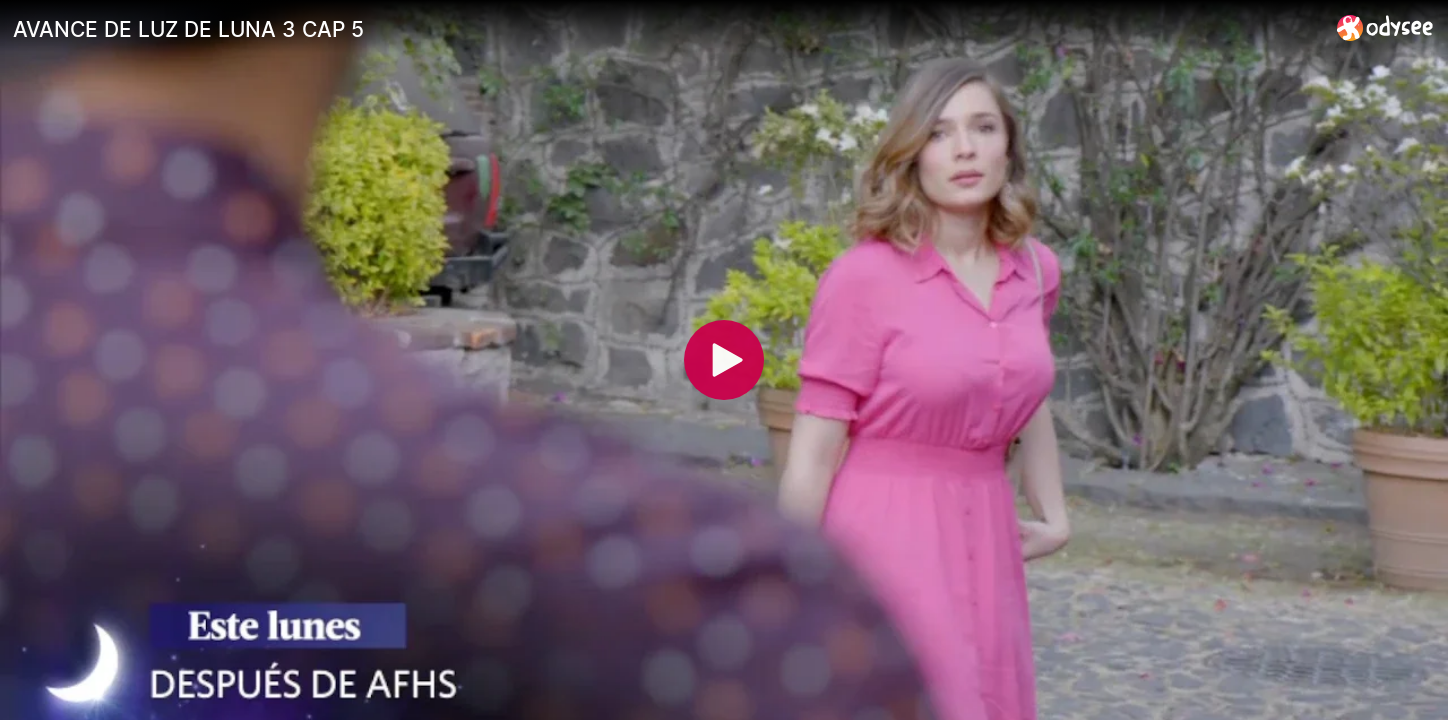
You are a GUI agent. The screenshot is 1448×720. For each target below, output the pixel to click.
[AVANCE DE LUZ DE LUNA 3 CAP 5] (667, 29)
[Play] (724, 360)
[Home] (1385, 27)
